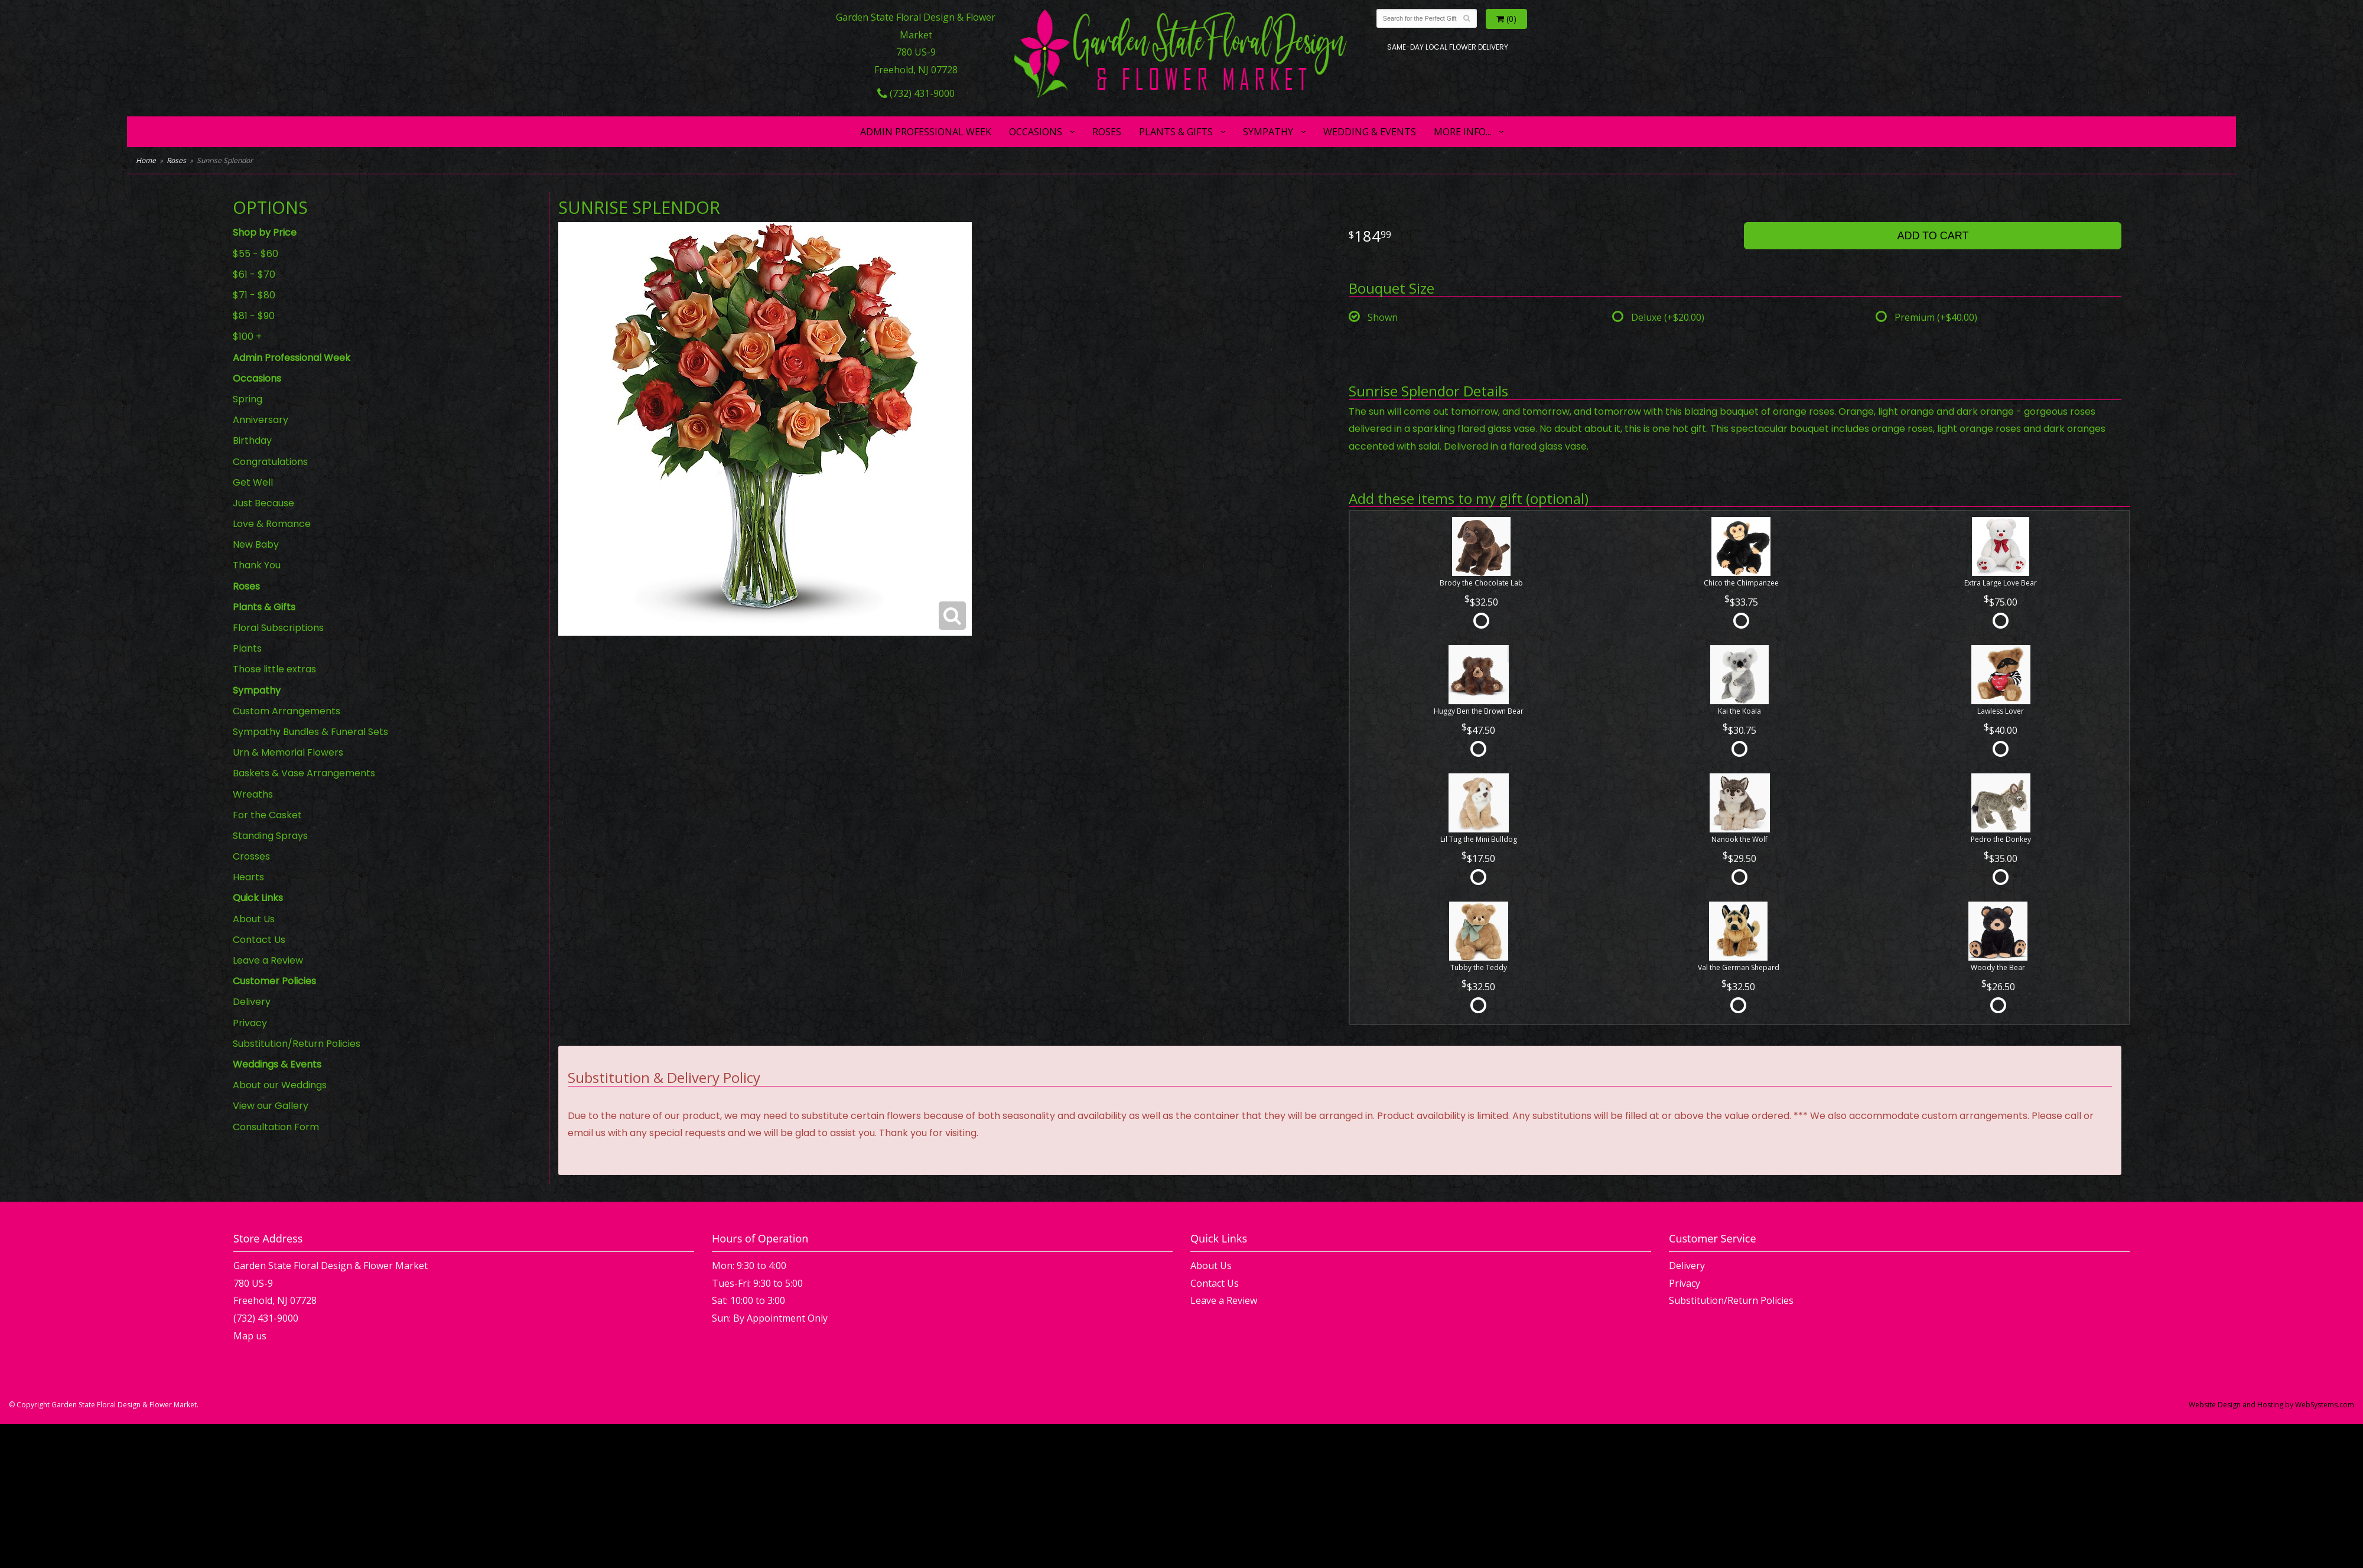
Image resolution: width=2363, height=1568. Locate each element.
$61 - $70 (254, 274)
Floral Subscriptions (278, 628)
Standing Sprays (270, 835)
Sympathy (1268, 131)
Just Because (263, 503)
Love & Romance (272, 524)
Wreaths (253, 794)
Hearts (248, 877)
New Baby (256, 544)
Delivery (252, 1002)
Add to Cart (1932, 236)
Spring (247, 399)
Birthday (252, 440)
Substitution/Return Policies (296, 1043)
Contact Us (259, 939)
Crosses (251, 856)
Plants (247, 648)
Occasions (1035, 131)
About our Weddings (280, 1085)
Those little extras (274, 669)
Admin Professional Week (925, 131)
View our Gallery (270, 1105)
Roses (1106, 131)
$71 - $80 (254, 295)
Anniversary (260, 420)
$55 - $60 (255, 254)
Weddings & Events (277, 1064)
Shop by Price (265, 232)
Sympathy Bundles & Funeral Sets (310, 732)
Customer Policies (274, 981)
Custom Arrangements (286, 711)
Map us (249, 1335)
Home (146, 160)
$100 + (247, 336)
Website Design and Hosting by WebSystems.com (2271, 1405)
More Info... (1462, 131)
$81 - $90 (254, 316)
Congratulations (270, 462)
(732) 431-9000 (916, 93)
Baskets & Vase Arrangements (304, 773)
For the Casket (267, 815)
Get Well (253, 482)
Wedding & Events (1369, 131)
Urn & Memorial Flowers (288, 752)
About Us (254, 919)
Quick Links (258, 898)
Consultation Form (276, 1127)
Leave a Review (268, 960)
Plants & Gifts (1176, 131)
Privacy (250, 1023)
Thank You (257, 565)
